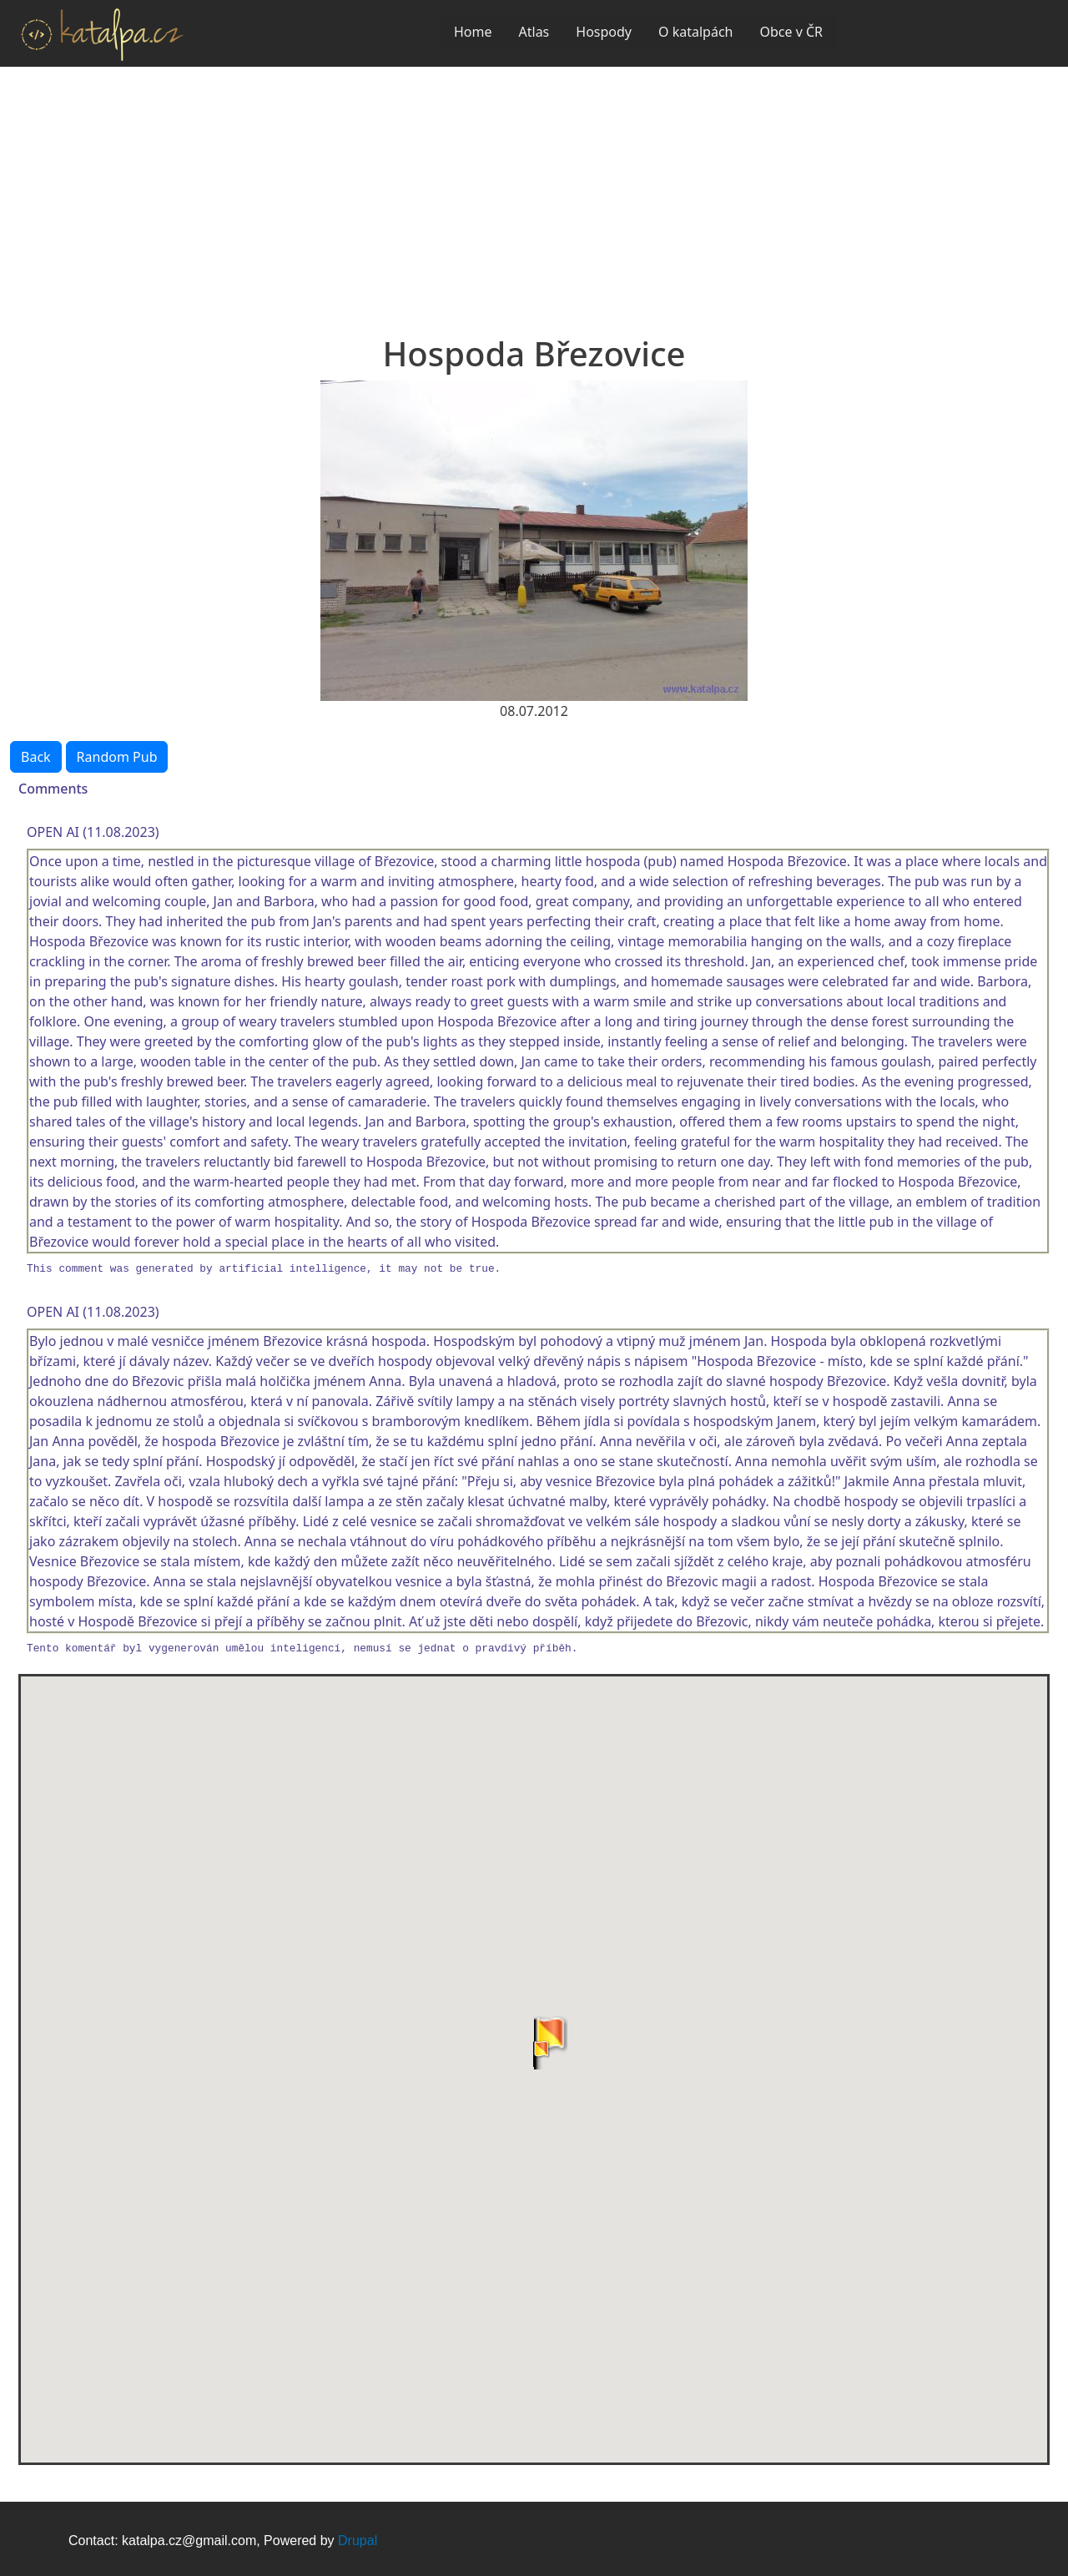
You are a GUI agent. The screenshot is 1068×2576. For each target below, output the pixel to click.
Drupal (357, 2540)
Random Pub (117, 757)
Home (473, 32)
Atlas (534, 32)
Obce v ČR (791, 32)
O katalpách (695, 32)
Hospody (604, 32)
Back (36, 757)
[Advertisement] (534, 192)
